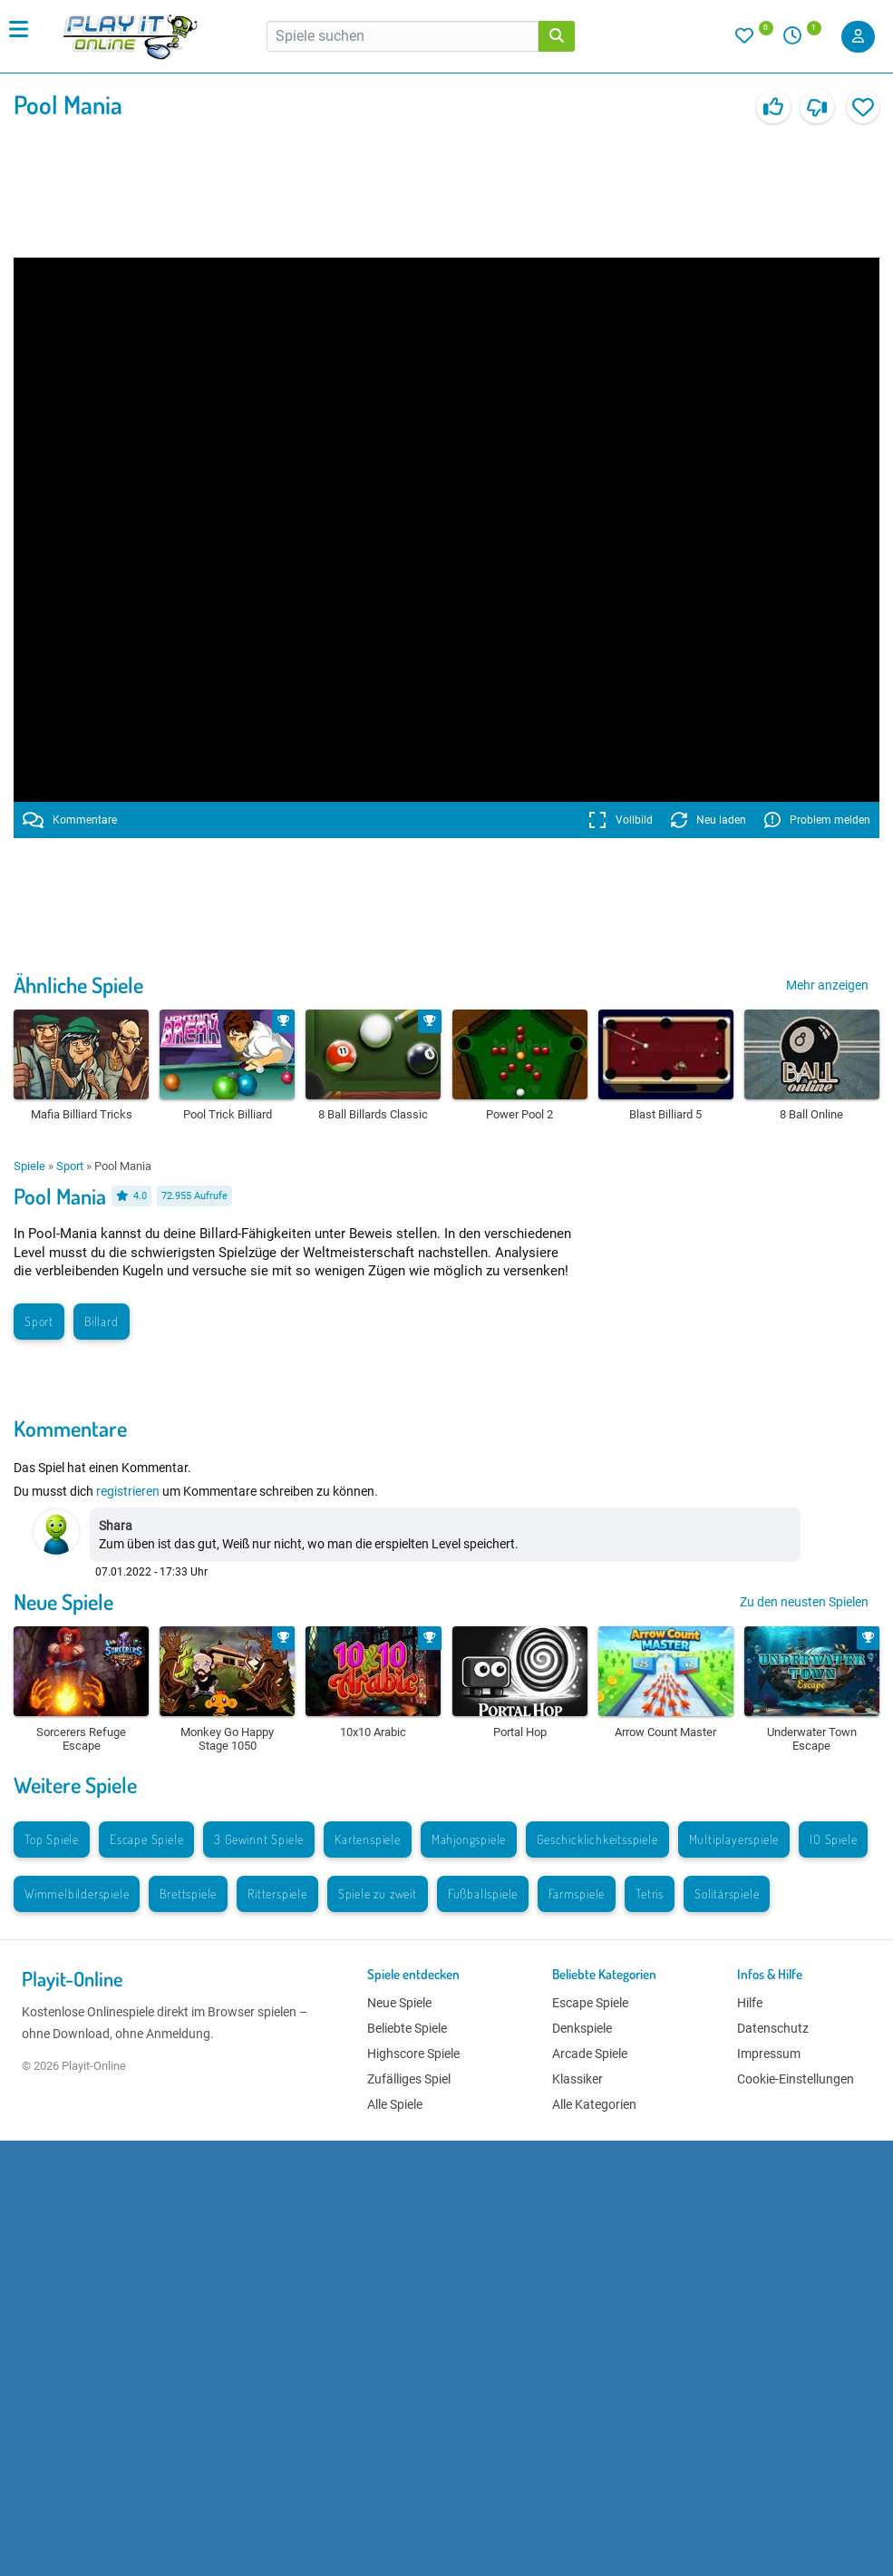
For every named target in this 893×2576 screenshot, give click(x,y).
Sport (69, 1166)
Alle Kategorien (594, 2104)
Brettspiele (188, 1893)
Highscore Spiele (413, 2053)
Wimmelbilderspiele (76, 1893)
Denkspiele (582, 2028)
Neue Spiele (63, 1601)
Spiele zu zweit (377, 1893)
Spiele (29, 1166)
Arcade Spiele (589, 2053)
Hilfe (749, 2002)
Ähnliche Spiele (78, 985)
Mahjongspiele (469, 1839)
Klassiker (577, 2079)
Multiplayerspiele (734, 1839)
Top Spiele (51, 1839)
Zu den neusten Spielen (804, 1602)
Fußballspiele (483, 1893)
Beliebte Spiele (407, 2028)
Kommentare (70, 820)
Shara (115, 1525)
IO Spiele (833, 1839)
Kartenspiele (368, 1839)
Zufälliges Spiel (409, 2079)
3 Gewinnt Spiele (259, 1839)
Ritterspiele (277, 1893)
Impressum (769, 2053)
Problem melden (817, 820)
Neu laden (708, 820)
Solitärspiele (726, 1893)
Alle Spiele (394, 2104)
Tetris (650, 1893)
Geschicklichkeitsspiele (597, 1839)
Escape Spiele (146, 1839)
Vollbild (620, 820)
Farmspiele (576, 1893)
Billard (101, 1321)
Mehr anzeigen (827, 985)
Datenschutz (773, 2028)
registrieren (128, 1491)
